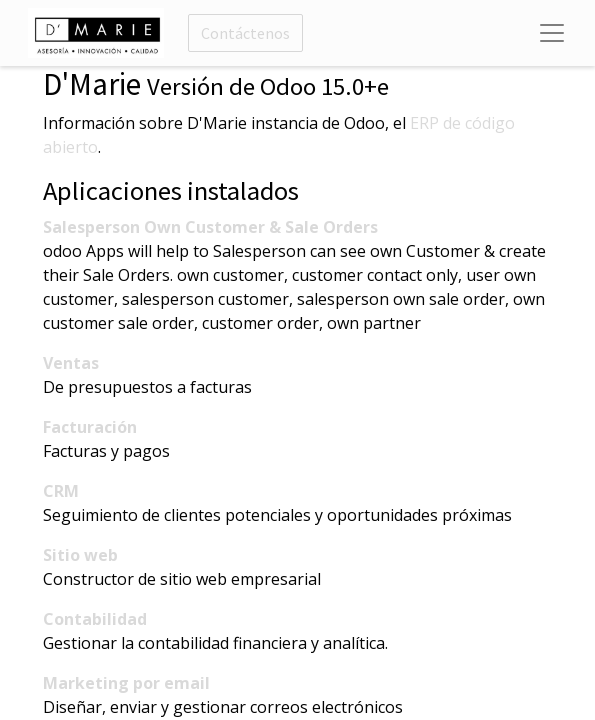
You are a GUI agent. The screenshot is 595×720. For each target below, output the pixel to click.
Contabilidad (95, 619)
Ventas (71, 363)
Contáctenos (245, 33)
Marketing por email (126, 683)
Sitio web (80, 555)
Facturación (90, 427)
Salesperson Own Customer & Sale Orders (210, 227)
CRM (61, 491)
